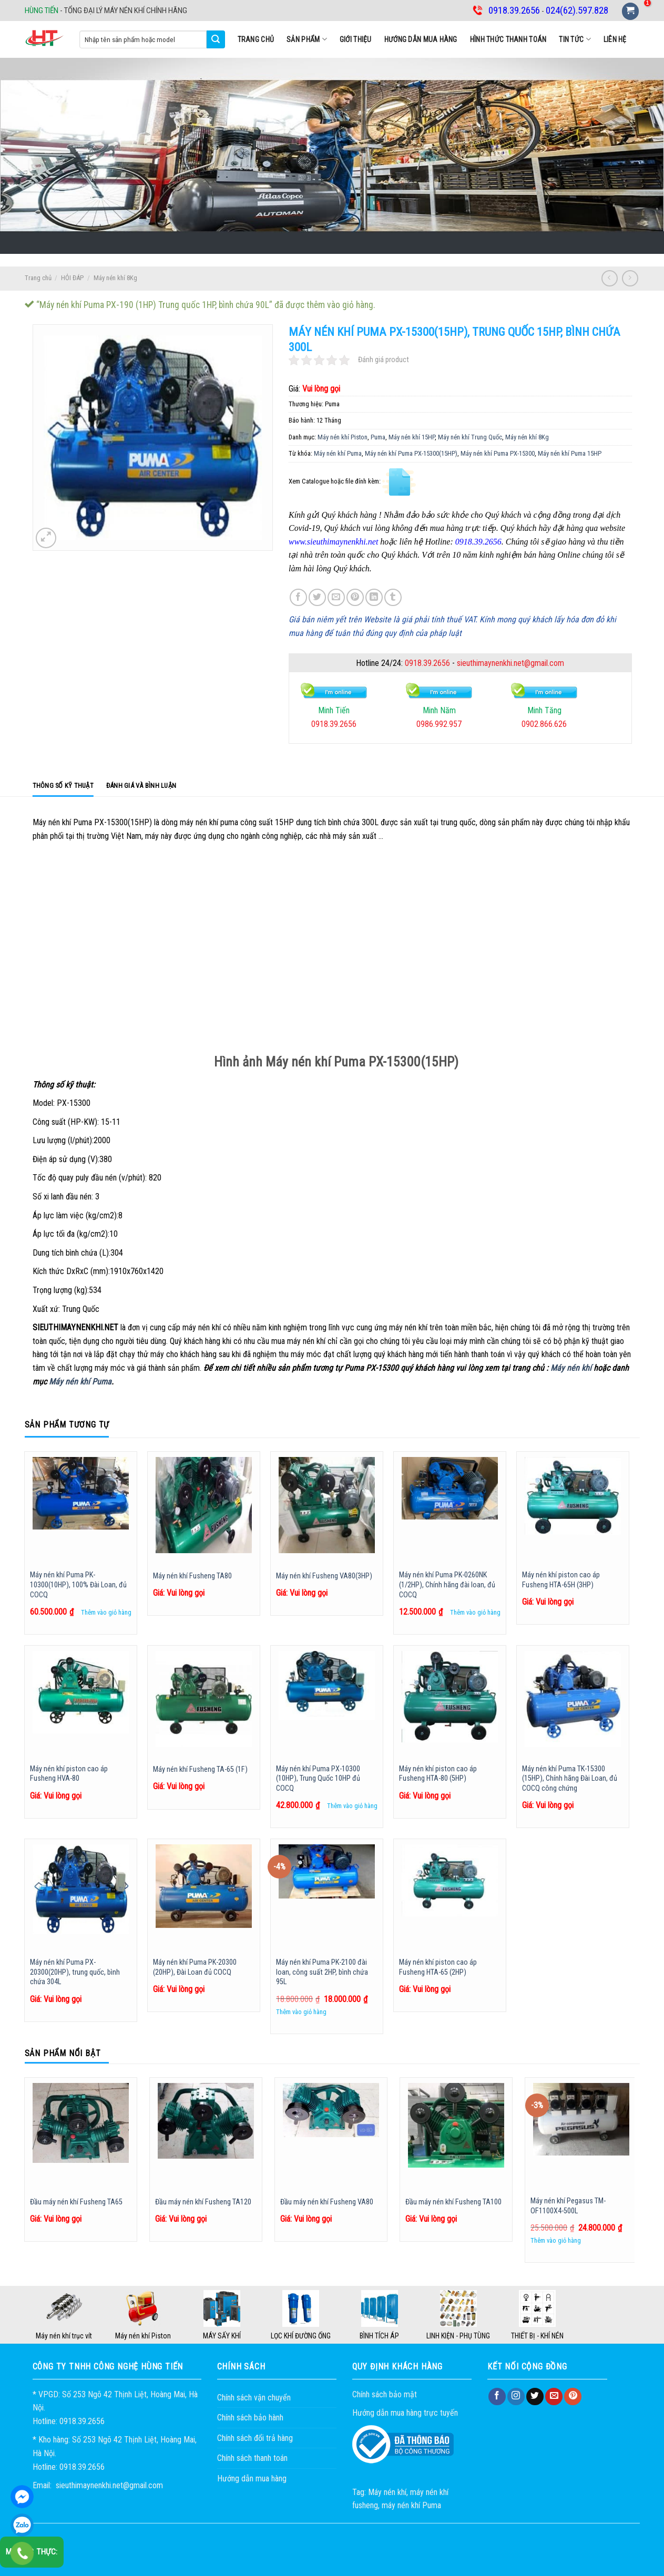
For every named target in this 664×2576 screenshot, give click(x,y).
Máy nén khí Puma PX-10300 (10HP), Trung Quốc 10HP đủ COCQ (318, 1778)
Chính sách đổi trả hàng (255, 2438)
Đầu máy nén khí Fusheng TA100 (453, 2202)
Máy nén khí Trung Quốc (470, 437)
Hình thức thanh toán (508, 39)
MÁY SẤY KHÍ (222, 2336)
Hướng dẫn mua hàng (420, 39)
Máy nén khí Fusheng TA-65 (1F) (200, 1769)
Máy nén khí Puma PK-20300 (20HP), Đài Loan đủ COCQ (195, 1967)
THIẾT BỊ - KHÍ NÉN (537, 2336)
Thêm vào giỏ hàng (106, 1612)
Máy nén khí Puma (338, 453)
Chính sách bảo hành (250, 2418)
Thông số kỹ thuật (63, 785)
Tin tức (574, 39)
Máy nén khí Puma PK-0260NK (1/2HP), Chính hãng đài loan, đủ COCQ (447, 1585)
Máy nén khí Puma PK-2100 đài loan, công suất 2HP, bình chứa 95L (322, 1972)
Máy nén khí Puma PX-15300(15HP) (411, 453)
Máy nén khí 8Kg (115, 278)
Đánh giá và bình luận (141, 785)
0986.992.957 (439, 724)
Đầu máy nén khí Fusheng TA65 (76, 2202)
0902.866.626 (544, 724)
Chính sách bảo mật (384, 2394)
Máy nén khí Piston (342, 437)
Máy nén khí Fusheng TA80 (192, 1576)
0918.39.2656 (427, 663)
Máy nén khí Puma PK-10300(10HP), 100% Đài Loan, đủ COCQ (78, 1585)
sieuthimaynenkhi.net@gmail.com (510, 663)
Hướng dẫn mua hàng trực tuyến (405, 2413)
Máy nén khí (570, 1368)
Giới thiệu (356, 39)
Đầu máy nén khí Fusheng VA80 (326, 2202)
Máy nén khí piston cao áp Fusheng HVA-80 (69, 1773)
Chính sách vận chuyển (254, 2398)
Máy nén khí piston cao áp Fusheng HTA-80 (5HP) (438, 1773)
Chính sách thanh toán (252, 2458)
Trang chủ (256, 39)
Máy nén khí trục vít (64, 2336)
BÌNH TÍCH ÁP (379, 2336)
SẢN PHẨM (307, 39)
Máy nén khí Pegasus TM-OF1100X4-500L (568, 2206)
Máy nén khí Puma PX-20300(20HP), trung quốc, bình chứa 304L (75, 1972)
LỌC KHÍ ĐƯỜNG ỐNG (301, 2336)
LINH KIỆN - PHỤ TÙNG (458, 2336)
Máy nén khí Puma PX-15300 (498, 453)
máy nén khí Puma (411, 2505)
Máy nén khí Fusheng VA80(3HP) (324, 1576)
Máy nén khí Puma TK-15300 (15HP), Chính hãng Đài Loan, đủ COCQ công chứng (569, 1778)
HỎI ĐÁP (72, 278)
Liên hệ (615, 39)
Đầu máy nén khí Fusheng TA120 (203, 2202)
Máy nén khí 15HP (412, 437)
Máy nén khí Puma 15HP (569, 453)
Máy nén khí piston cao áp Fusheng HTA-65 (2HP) (438, 1967)
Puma (378, 437)
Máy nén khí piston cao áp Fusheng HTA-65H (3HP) (561, 1580)
